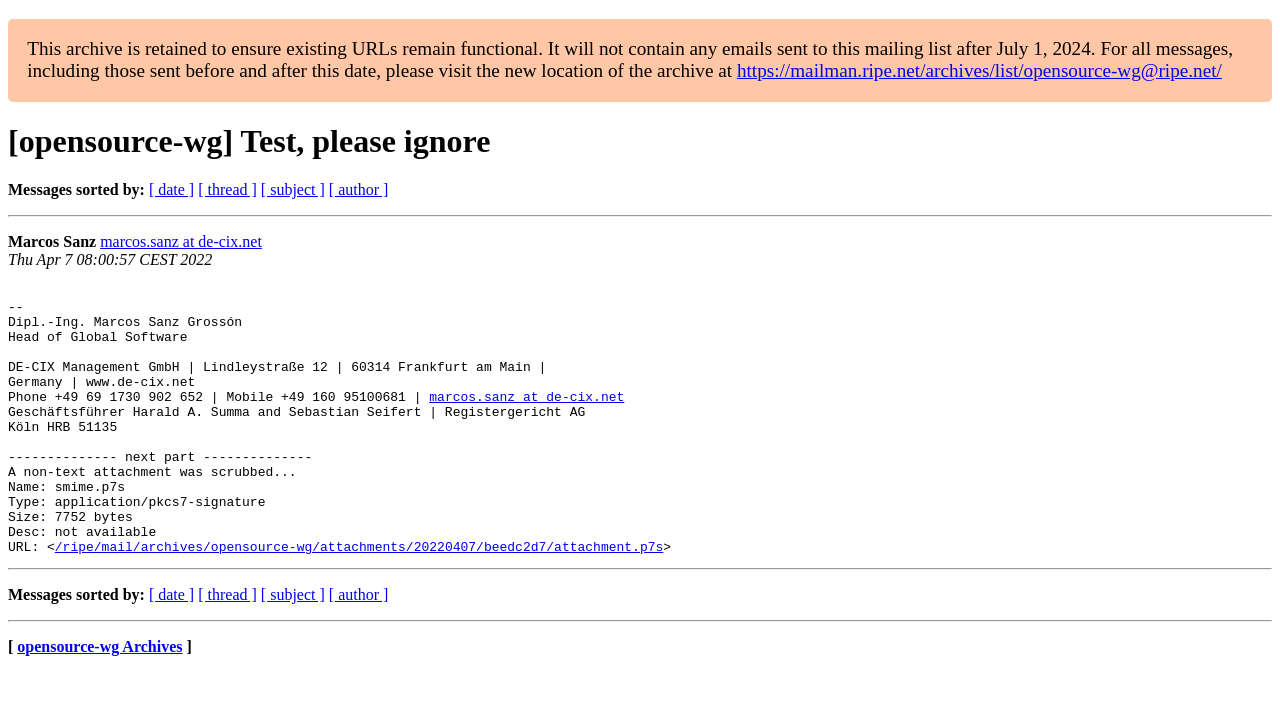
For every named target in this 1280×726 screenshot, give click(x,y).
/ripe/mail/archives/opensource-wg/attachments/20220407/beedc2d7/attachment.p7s (359, 600)
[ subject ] (293, 189)
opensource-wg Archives (99, 700)
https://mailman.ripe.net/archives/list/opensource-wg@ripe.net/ (979, 70)
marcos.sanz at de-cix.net (181, 241)
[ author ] (359, 189)
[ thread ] (227, 189)
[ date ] (171, 189)
